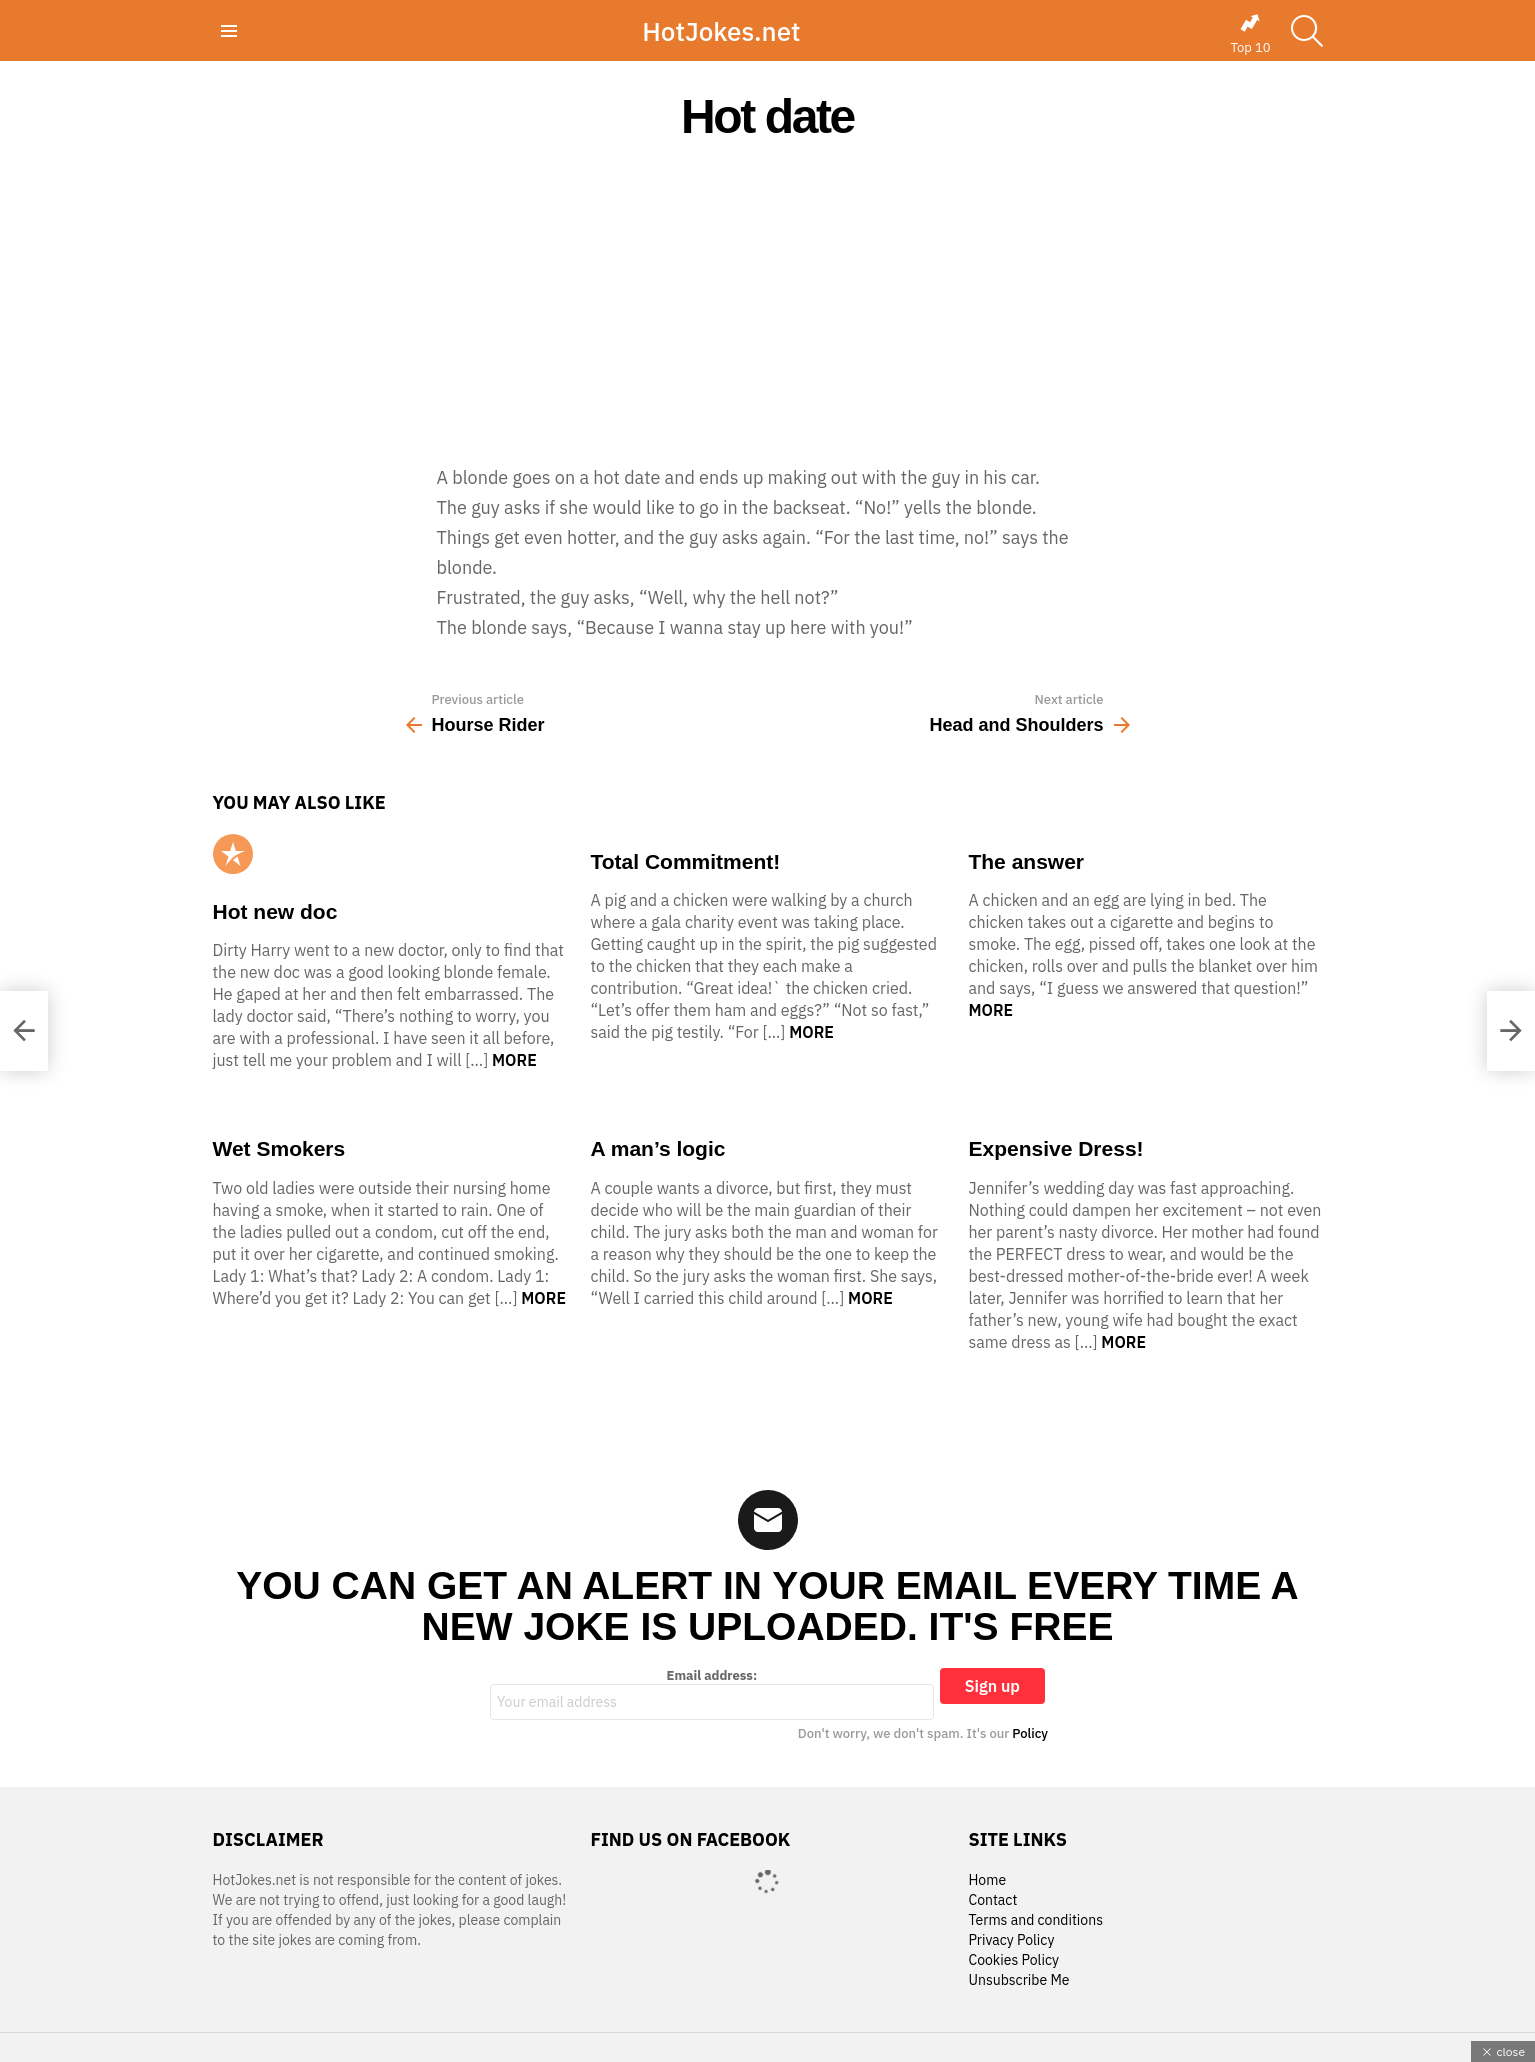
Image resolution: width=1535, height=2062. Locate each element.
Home (987, 1880)
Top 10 (1250, 34)
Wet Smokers (279, 1148)
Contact (992, 1900)
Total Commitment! (685, 861)
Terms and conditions (1035, 1920)
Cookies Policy (1013, 1960)
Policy (1030, 1733)
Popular (233, 854)
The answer (1026, 861)
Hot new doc (275, 911)
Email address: (712, 1694)
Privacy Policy (1011, 1940)
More (514, 1060)
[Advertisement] (768, 302)
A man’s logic (657, 1148)
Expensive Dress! (1055, 1148)
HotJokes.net (721, 31)
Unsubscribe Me (1018, 1980)
